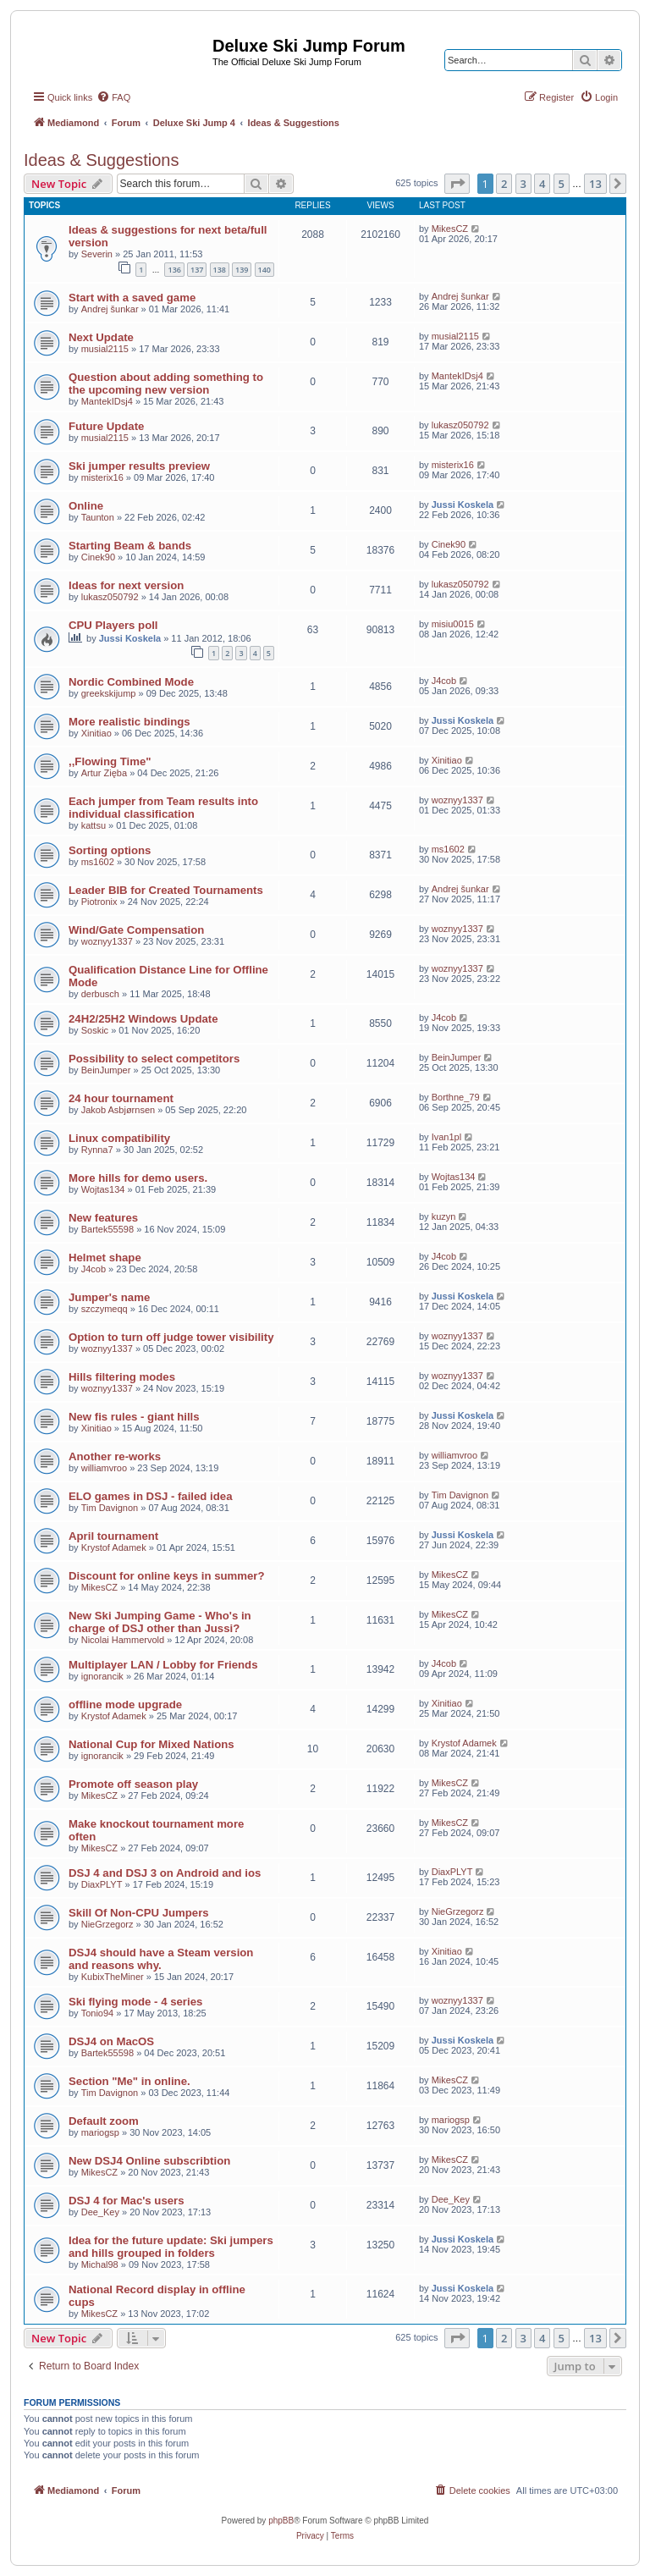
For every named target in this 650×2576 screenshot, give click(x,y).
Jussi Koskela (462, 504)
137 (196, 269)
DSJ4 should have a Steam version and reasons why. (161, 1959)
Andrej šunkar (110, 309)
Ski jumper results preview (139, 466)
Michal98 (99, 2264)
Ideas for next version (126, 585)
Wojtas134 (103, 1189)
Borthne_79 (456, 1097)
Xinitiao (96, 733)
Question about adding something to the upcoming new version (166, 383)
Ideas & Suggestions (101, 160)
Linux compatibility (119, 1138)
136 (174, 269)
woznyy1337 (457, 800)
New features (103, 1217)
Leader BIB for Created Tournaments (166, 890)
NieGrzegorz (107, 1924)
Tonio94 (97, 2013)
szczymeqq (104, 1309)
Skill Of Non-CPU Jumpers (139, 1912)
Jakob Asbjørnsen (118, 1110)
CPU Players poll (113, 625)
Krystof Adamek (113, 1547)
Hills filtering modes (122, 1377)
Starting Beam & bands (130, 545)
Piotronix (99, 901)
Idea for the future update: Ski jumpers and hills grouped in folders (171, 2246)
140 (264, 269)
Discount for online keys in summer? (167, 1575)
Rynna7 (97, 1150)
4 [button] (542, 183)
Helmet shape (105, 1257)
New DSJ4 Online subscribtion (149, 2160)
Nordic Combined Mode (131, 682)
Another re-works (115, 1456)
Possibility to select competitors (154, 1058)
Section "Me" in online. (129, 2081)
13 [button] (595, 183)
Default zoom (104, 2121)
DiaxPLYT (102, 1884)
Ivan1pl (446, 1137)
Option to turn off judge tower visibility (171, 1337)
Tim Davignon (109, 1508)
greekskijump (108, 693)
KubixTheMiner (112, 1977)
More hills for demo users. (138, 1178)
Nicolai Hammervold (122, 1640)
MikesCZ (450, 228)
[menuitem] (113, 97)
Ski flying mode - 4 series (135, 2001)
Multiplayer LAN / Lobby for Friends (163, 1664)
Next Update (101, 337)
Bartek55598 (107, 1229)
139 (241, 269)
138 (219, 269)
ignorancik (102, 1676)
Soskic (94, 1030)
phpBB (281, 2520)
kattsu (93, 825)
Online (86, 505)
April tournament (113, 1536)
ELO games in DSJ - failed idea (150, 1496)
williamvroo (104, 1468)
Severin (97, 254)
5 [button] (562, 183)
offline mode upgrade (125, 1704)
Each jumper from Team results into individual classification (163, 807)
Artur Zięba (104, 773)
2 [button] (504, 183)
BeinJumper (106, 1070)
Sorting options (110, 850)
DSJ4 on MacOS (111, 2041)
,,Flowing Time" (110, 761)
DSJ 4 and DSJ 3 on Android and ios (165, 1873)
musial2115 (105, 349)
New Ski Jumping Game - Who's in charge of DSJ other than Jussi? (160, 1622)
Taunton (97, 517)
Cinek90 (98, 557)
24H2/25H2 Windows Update (143, 1018)
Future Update (106, 426)
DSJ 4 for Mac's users (127, 2200)
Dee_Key (100, 2212)
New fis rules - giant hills (134, 1416)
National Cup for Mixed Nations (151, 1744)
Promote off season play (133, 1784)
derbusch (100, 994)
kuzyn (444, 1216)
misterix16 (102, 477)
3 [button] (523, 183)
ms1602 (97, 862)
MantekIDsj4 (107, 401)
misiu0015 (453, 624)
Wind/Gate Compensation (136, 930)
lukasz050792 (460, 425)
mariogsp (100, 2132)
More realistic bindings (129, 721)
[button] (457, 184)
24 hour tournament (121, 1098)
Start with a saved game (132, 297)
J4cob (444, 681)
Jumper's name (109, 1297)
